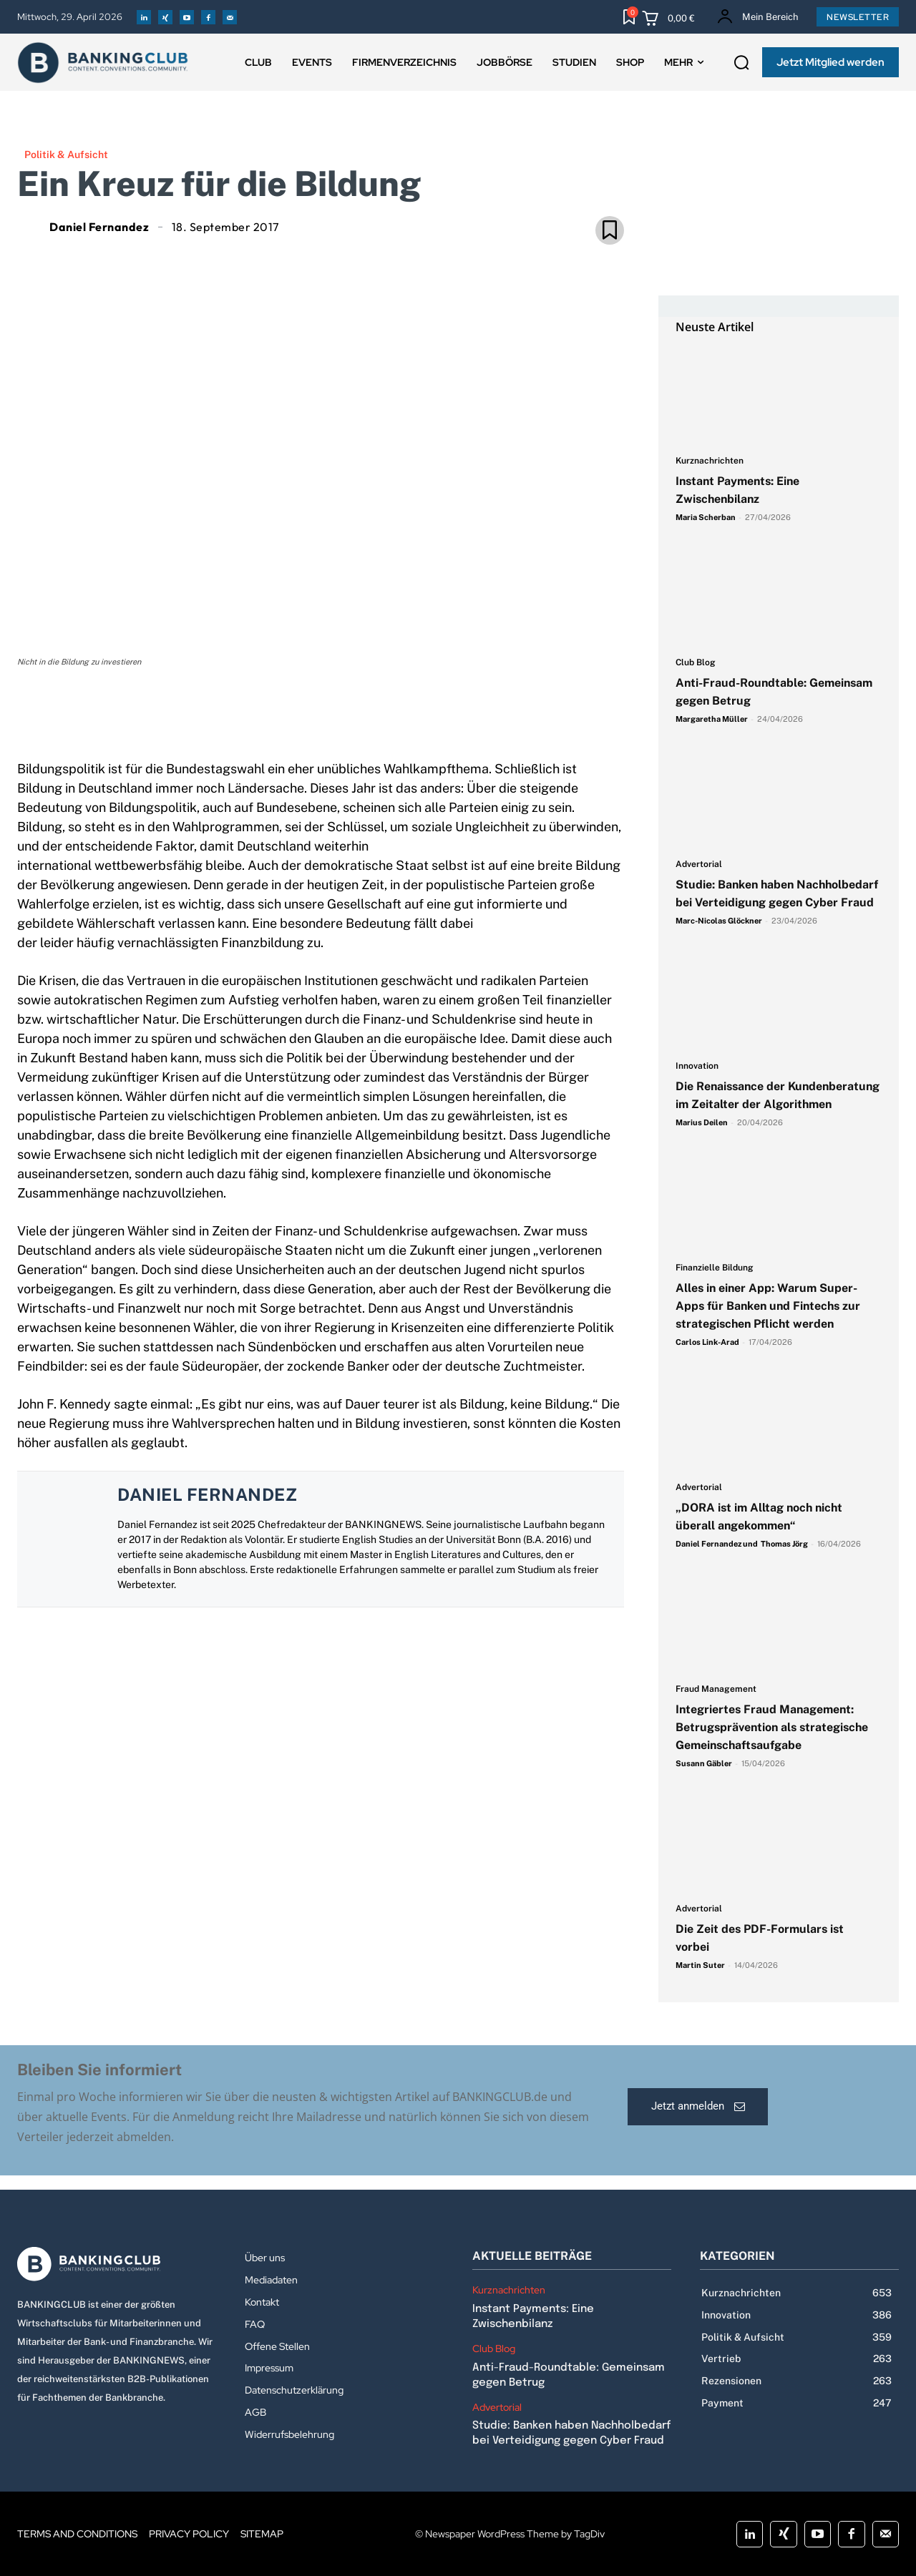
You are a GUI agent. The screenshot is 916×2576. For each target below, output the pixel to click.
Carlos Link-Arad (707, 1342)
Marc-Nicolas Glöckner (719, 920)
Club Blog (696, 662)
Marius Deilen (702, 1122)
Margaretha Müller (712, 719)
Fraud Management (716, 1689)
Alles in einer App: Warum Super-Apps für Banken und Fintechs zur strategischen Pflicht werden (768, 1306)
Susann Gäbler (704, 1763)
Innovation (697, 1066)
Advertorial (699, 864)
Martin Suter (700, 1965)
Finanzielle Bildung (715, 1268)
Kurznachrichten (710, 461)
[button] (741, 63)
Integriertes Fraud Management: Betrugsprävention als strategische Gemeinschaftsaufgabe (772, 1727)
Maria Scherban (706, 517)
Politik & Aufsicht (66, 155)
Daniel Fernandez (99, 226)
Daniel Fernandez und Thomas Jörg (742, 1543)
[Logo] (116, 2264)
